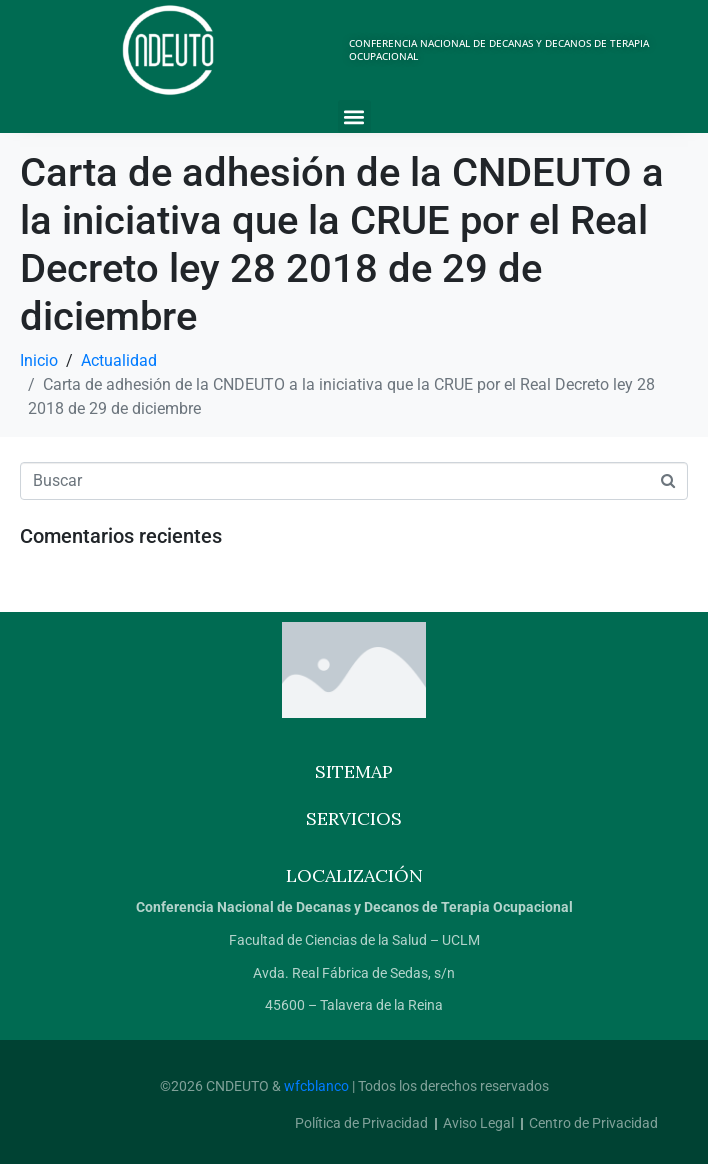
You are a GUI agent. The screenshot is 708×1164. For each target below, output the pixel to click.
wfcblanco (316, 1086)
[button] (354, 116)
